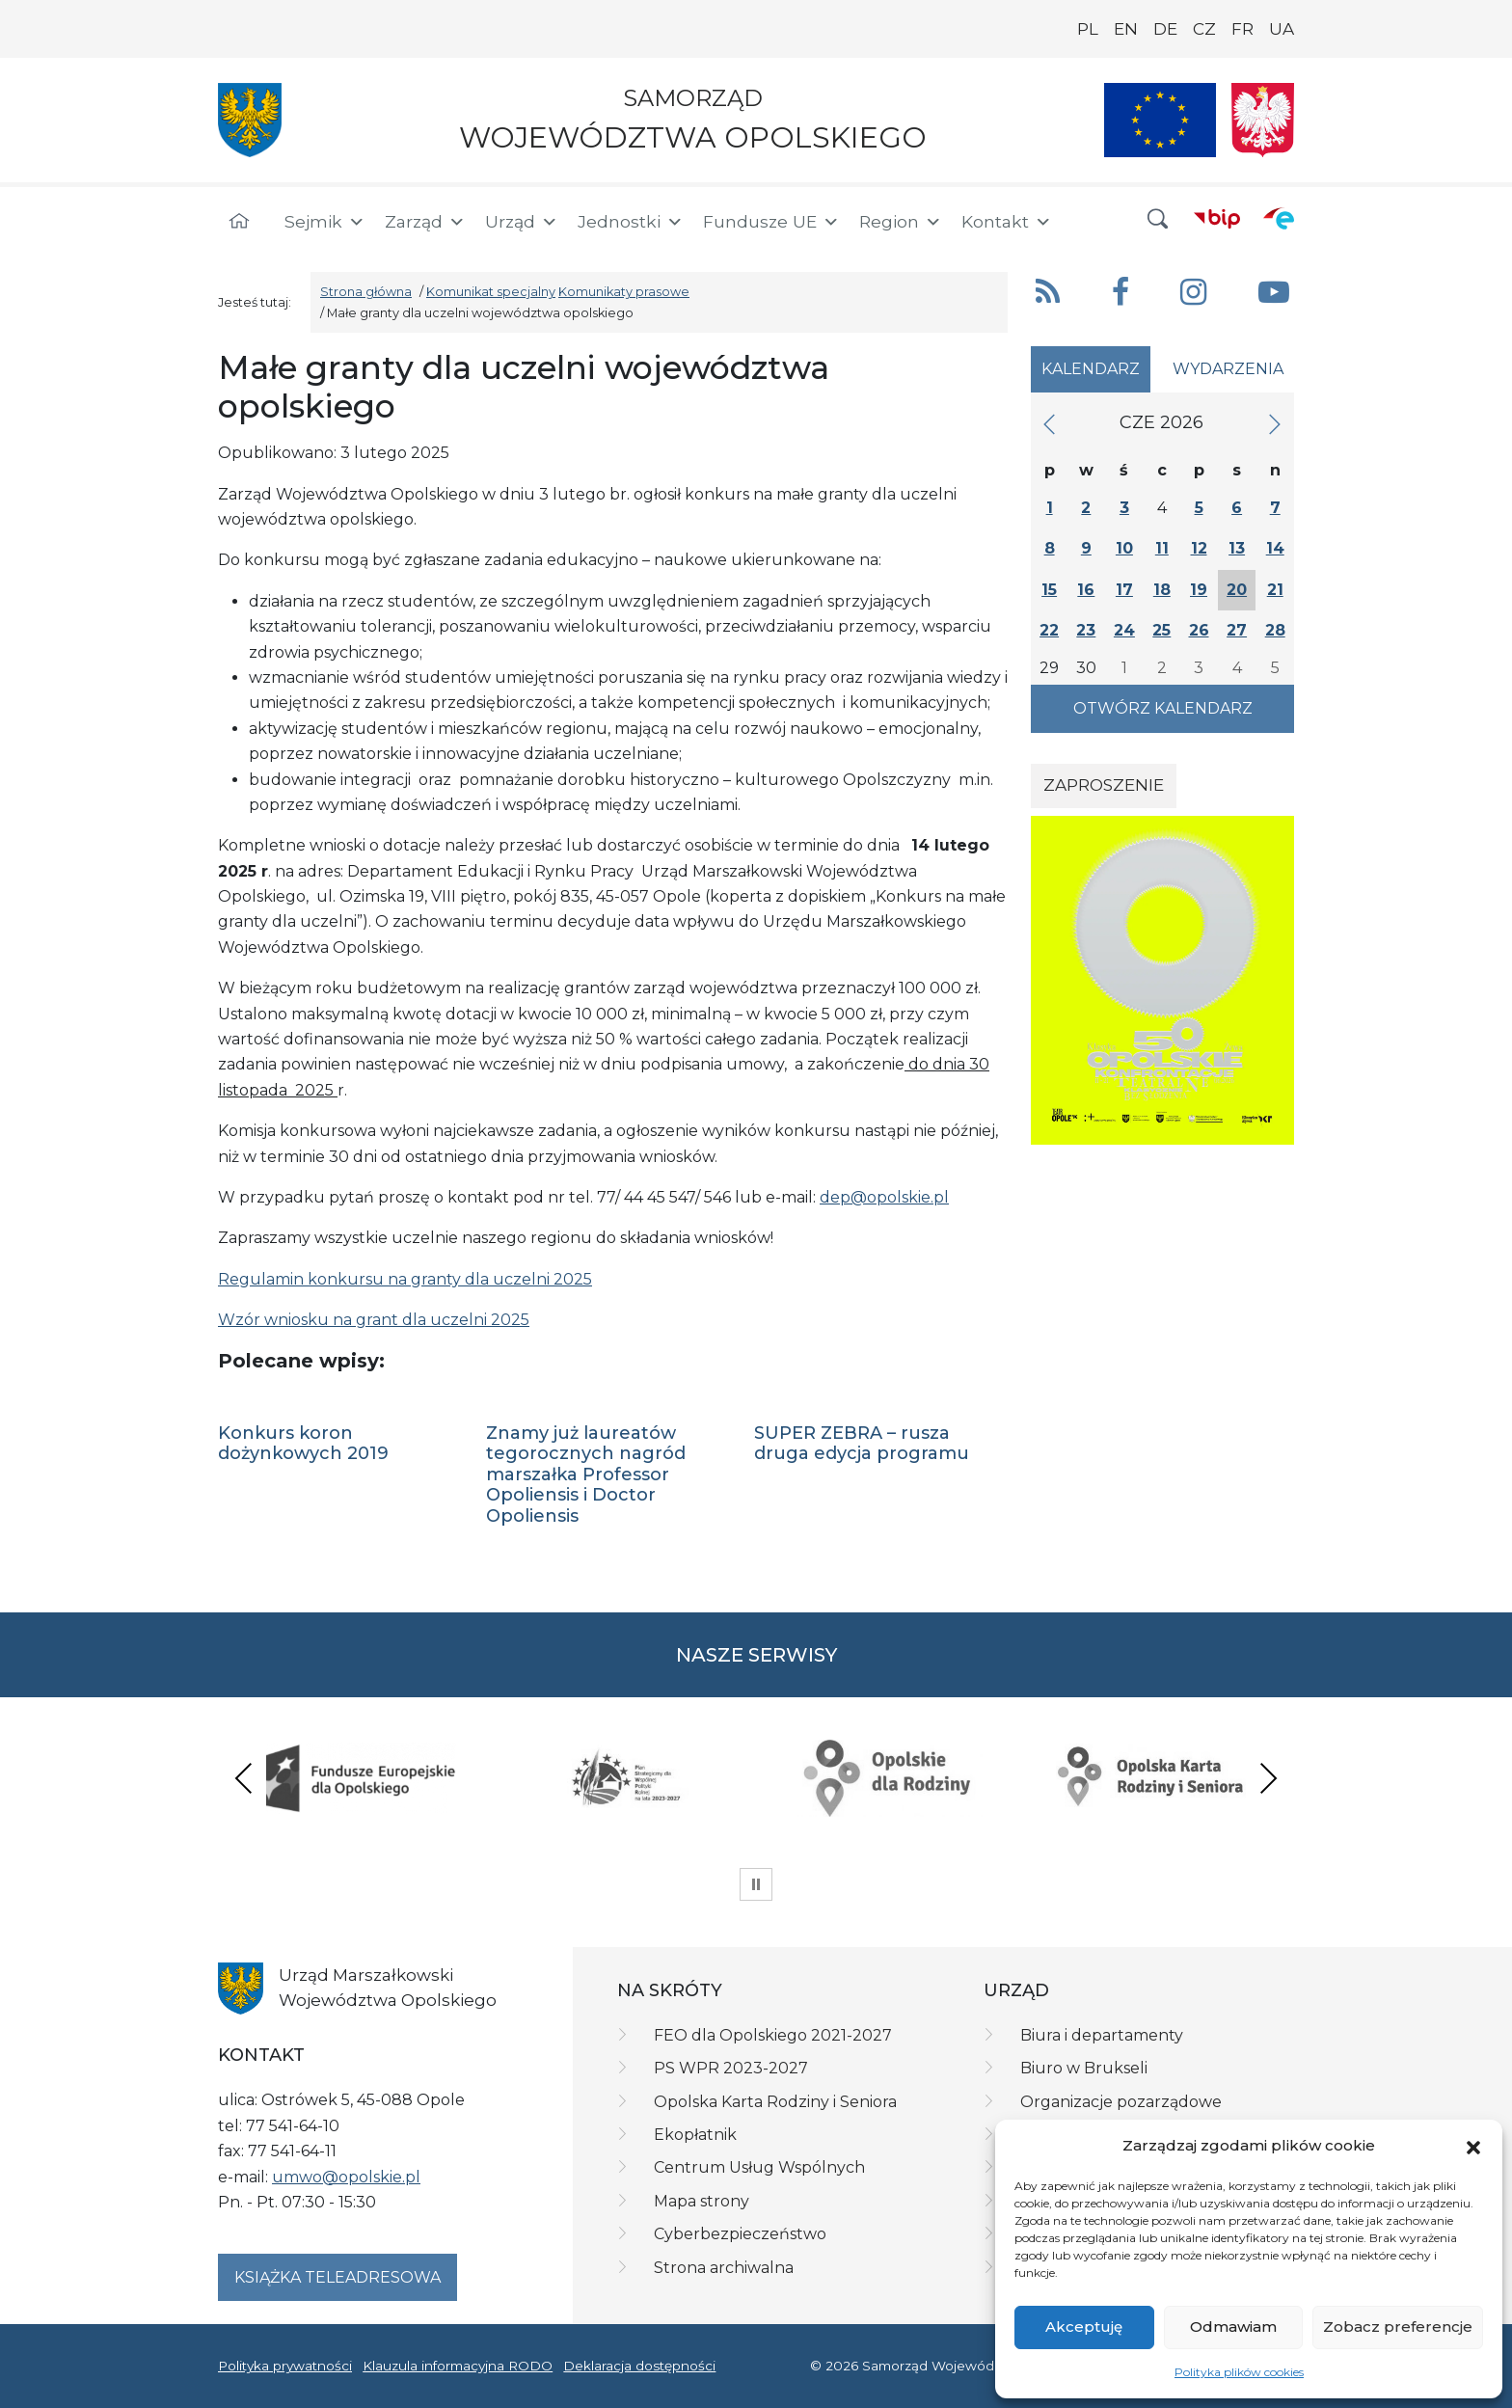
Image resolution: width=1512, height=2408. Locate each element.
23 (1085, 630)
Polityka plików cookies (1239, 2372)
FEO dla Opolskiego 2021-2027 (773, 2035)
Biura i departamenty (1101, 2035)
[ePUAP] (1278, 218)
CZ (1204, 29)
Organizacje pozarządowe (1121, 2102)
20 (1237, 590)
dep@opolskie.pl (884, 1197)
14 (1275, 548)
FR (1242, 29)
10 (1124, 548)
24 (1124, 630)
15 (1049, 590)
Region (900, 222)
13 (1236, 548)
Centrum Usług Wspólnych (759, 2167)
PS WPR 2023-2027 (731, 2068)
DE (1165, 29)
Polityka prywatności (285, 2365)
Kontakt (1006, 222)
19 (1198, 590)
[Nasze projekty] (1160, 120)
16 (1085, 590)
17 (1124, 590)
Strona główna (366, 291)
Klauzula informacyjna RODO (458, 2365)
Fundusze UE (771, 222)
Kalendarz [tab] (1090, 369)
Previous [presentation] (244, 1778)
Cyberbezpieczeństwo (740, 2234)
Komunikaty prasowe (623, 291)
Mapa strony (701, 2201)
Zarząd (425, 222)
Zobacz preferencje (1397, 2326)
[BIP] (1217, 218)
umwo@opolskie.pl (346, 2177)
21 (1275, 590)
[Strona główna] (239, 222)
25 (1161, 630)
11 (1162, 548)
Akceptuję (1083, 2326)
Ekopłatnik (695, 2134)
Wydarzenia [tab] (1228, 369)
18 (1162, 590)
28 (1275, 630)
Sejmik (324, 222)
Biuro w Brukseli (1084, 2068)
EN (1126, 29)
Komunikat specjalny (490, 291)
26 (1199, 630)
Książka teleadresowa (337, 2277)
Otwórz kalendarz (1163, 708)
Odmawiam (1233, 2326)
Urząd (521, 222)
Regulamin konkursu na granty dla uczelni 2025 (405, 1279)
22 (1049, 630)
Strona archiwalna (724, 2268)
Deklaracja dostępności (639, 2365)
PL (1087, 29)
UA (1281, 29)
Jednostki (631, 222)
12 (1199, 548)
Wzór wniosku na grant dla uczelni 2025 (373, 1320)
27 (1237, 630)
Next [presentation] (1268, 1778)
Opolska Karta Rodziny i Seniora (775, 2102)
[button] (1473, 2145)
